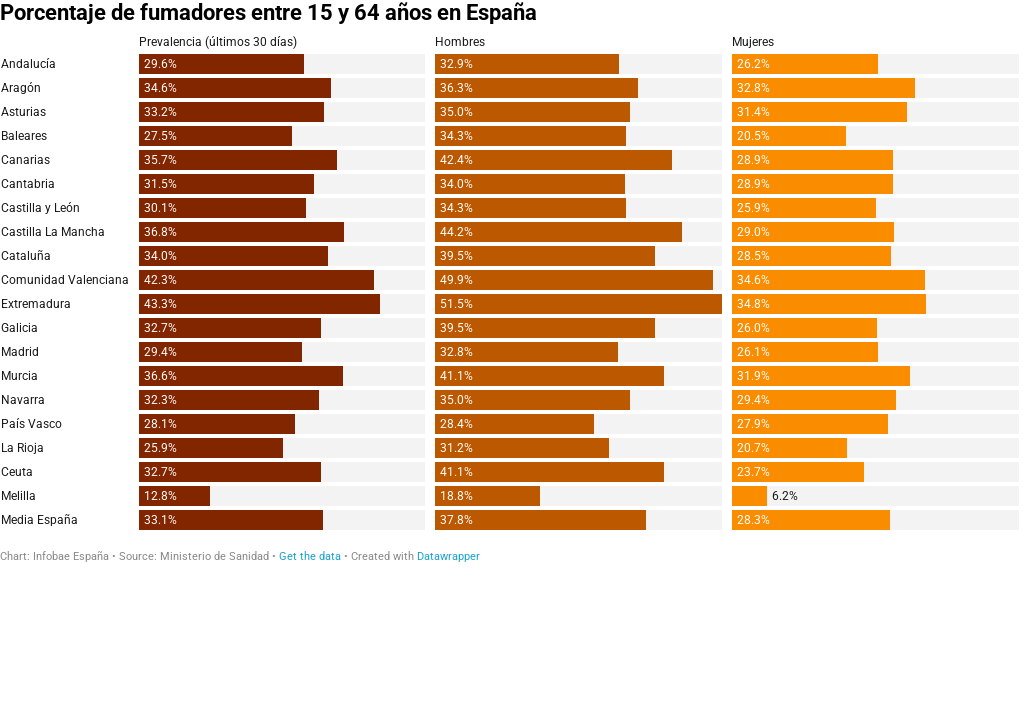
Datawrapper (448, 556)
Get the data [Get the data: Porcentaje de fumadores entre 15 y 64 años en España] (310, 556)
